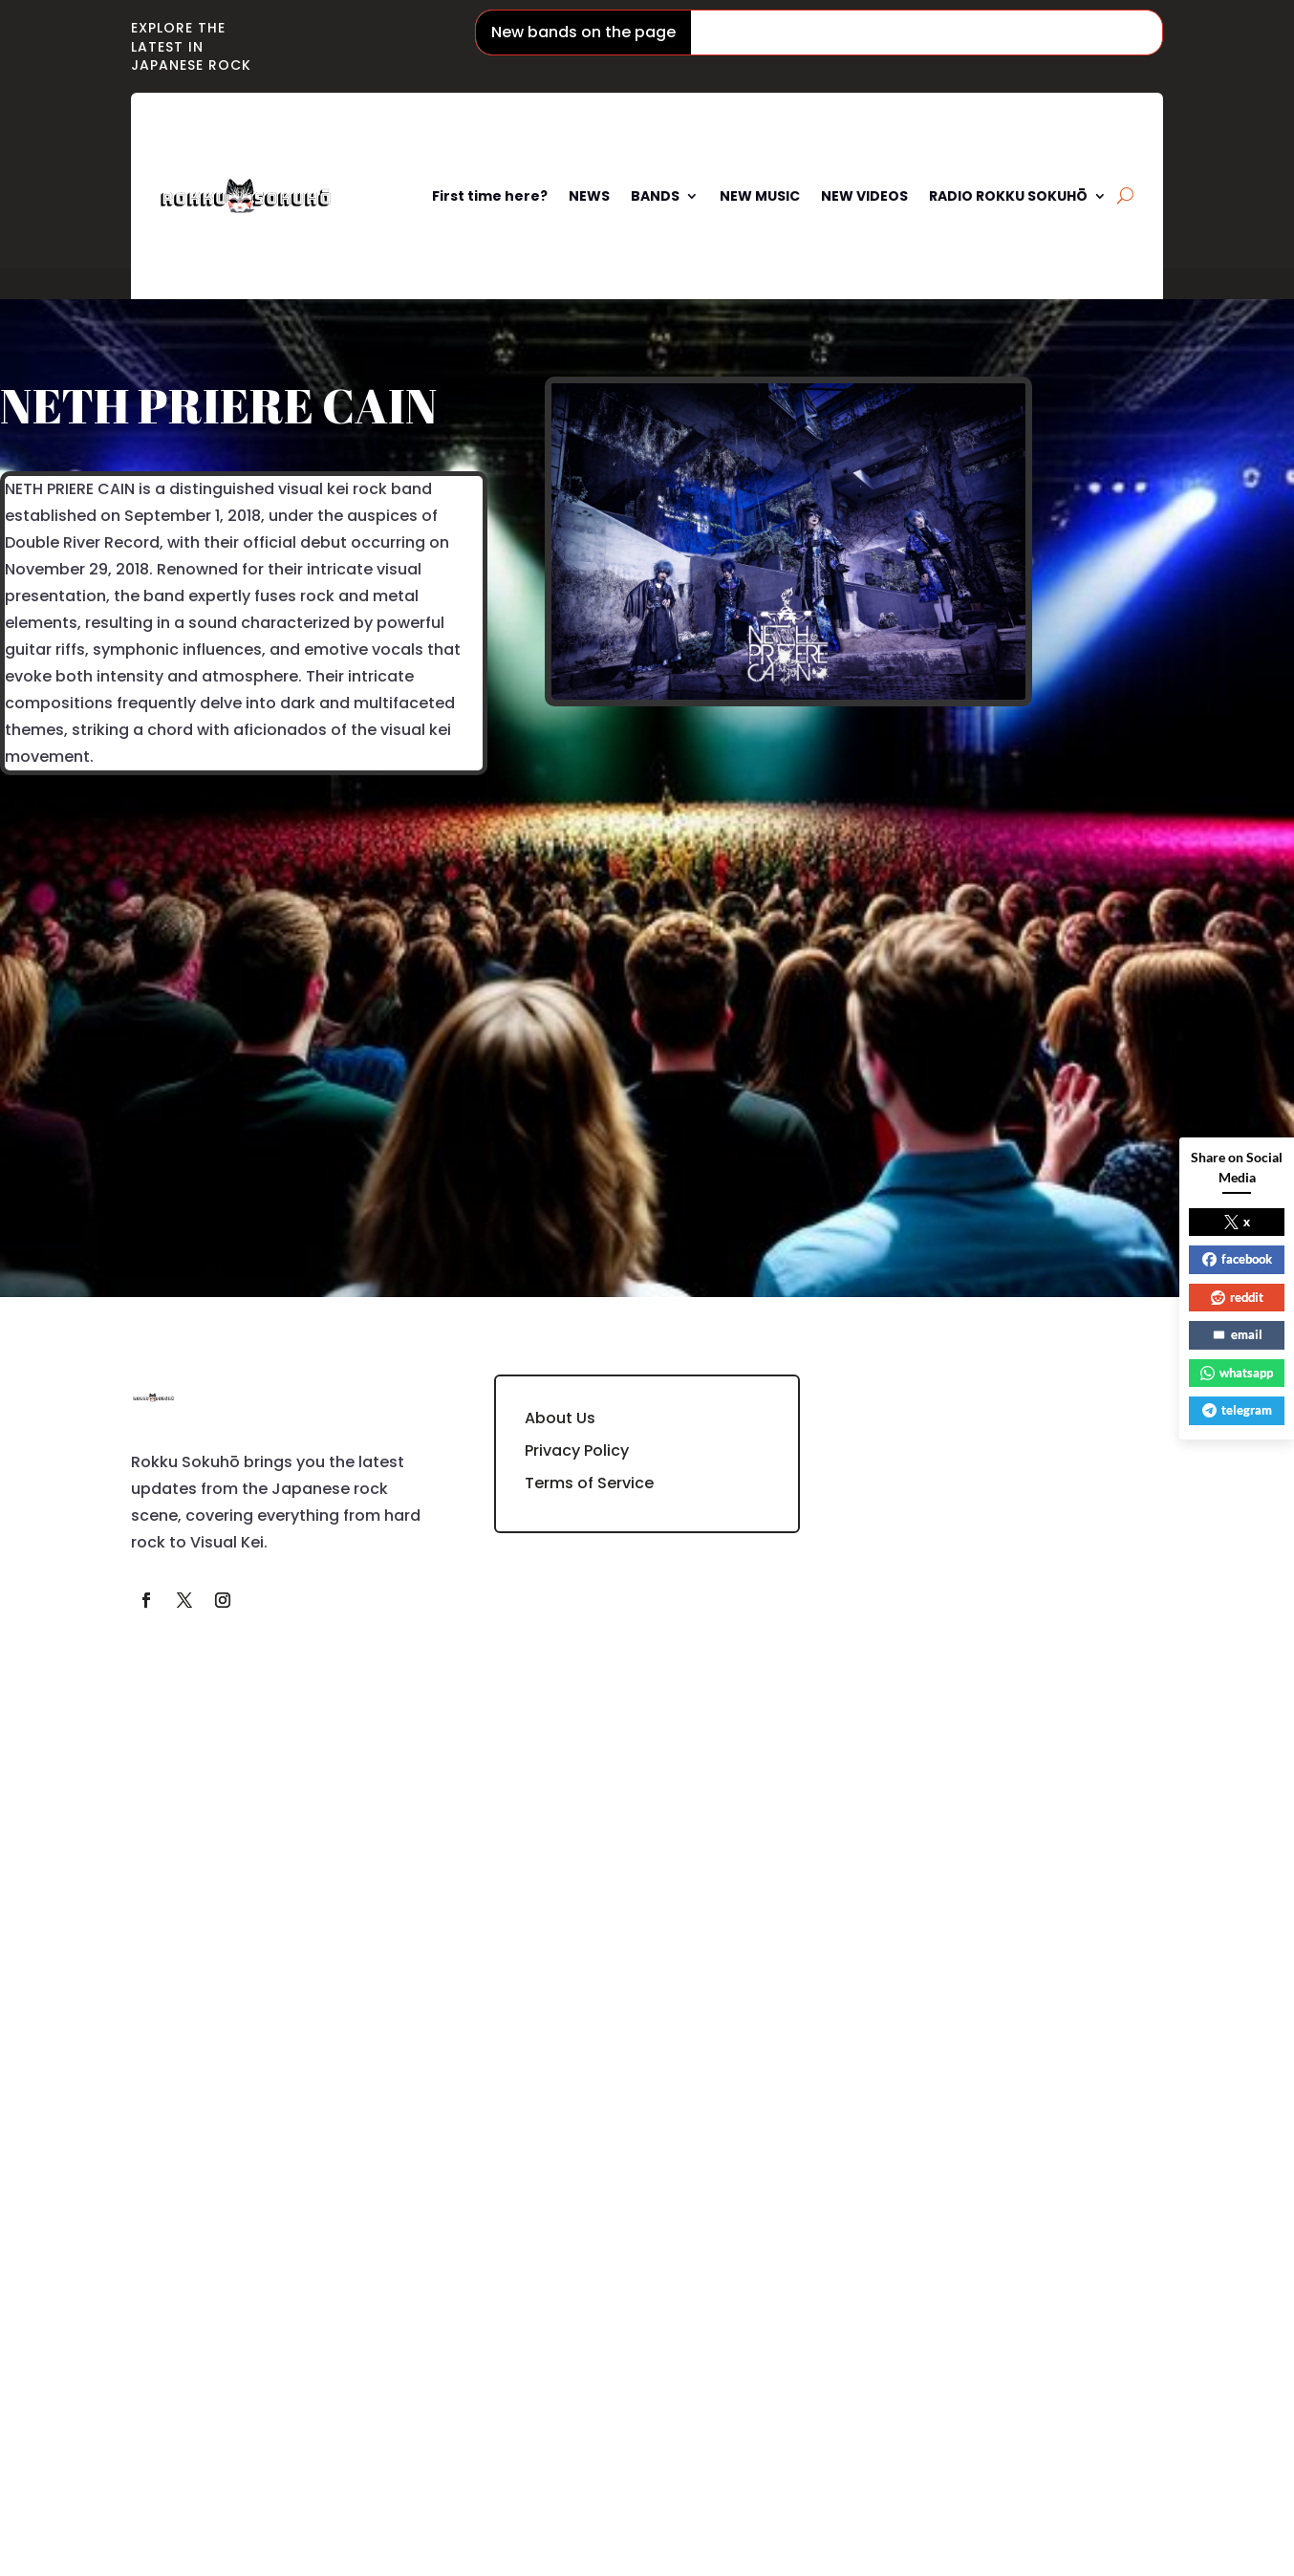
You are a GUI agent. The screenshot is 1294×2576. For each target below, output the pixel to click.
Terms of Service (589, 1483)
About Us (560, 1418)
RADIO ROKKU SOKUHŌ (1008, 196)
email (1237, 1334)
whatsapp (1236, 1372)
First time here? (490, 196)
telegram (1237, 1410)
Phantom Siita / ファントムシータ (840, 32)
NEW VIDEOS (864, 196)
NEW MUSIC (760, 196)
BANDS (655, 196)
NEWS (589, 196)
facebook (1237, 1258)
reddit (1237, 1297)
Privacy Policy (577, 1450)
